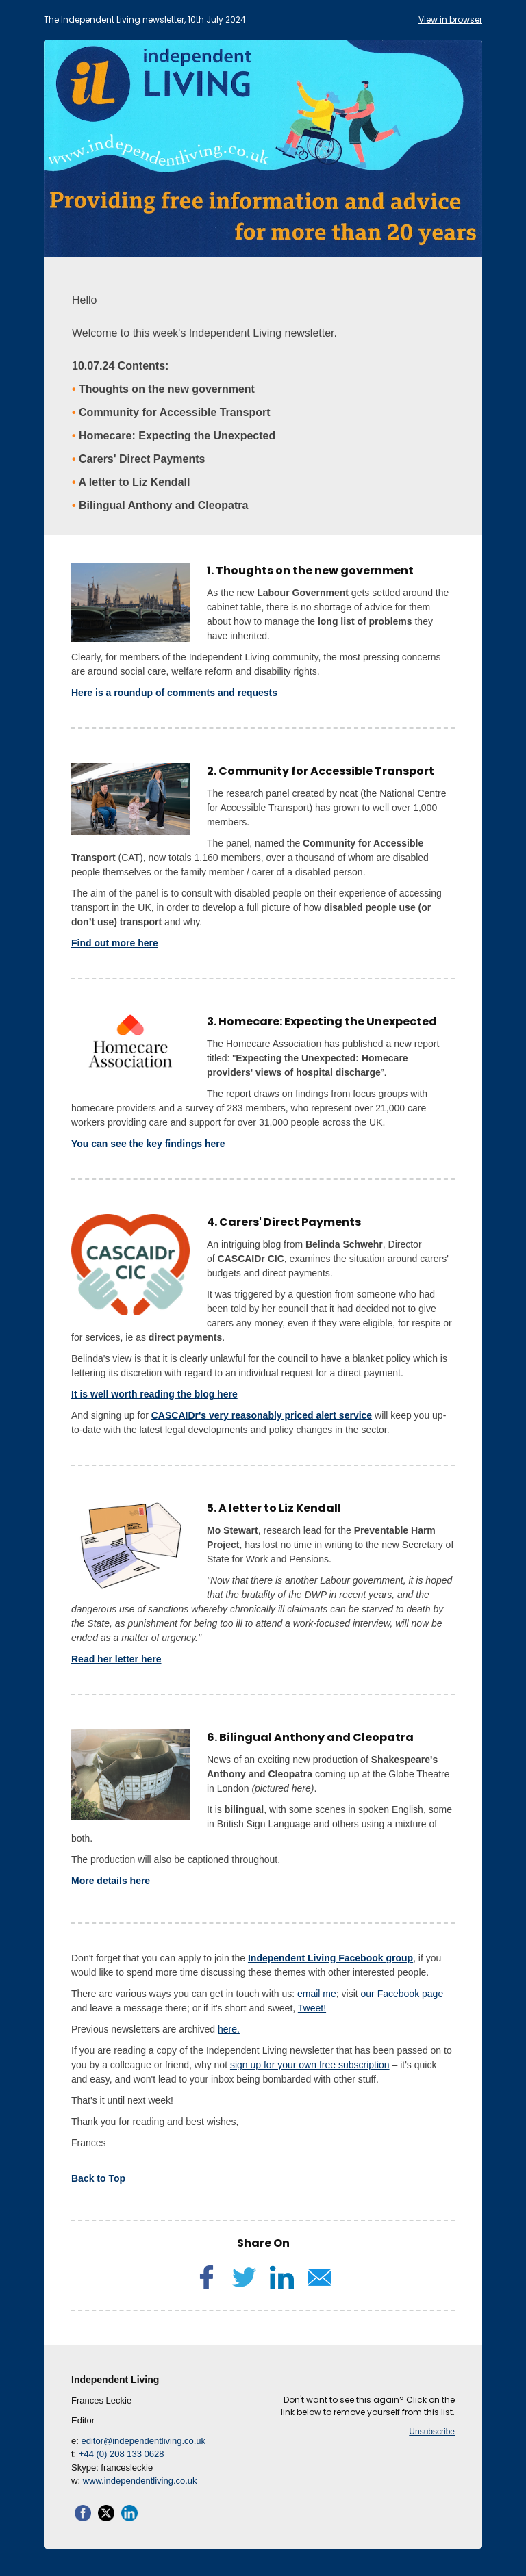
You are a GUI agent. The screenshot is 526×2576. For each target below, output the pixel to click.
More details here (110, 1880)
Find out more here (114, 943)
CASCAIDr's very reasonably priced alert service (261, 1415)
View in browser (450, 19)
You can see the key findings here (148, 1143)
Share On (263, 2243)
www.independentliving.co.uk (140, 2480)
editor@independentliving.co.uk (143, 2441)
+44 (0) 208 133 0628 (121, 2454)
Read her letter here (116, 1658)
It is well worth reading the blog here (154, 1394)
